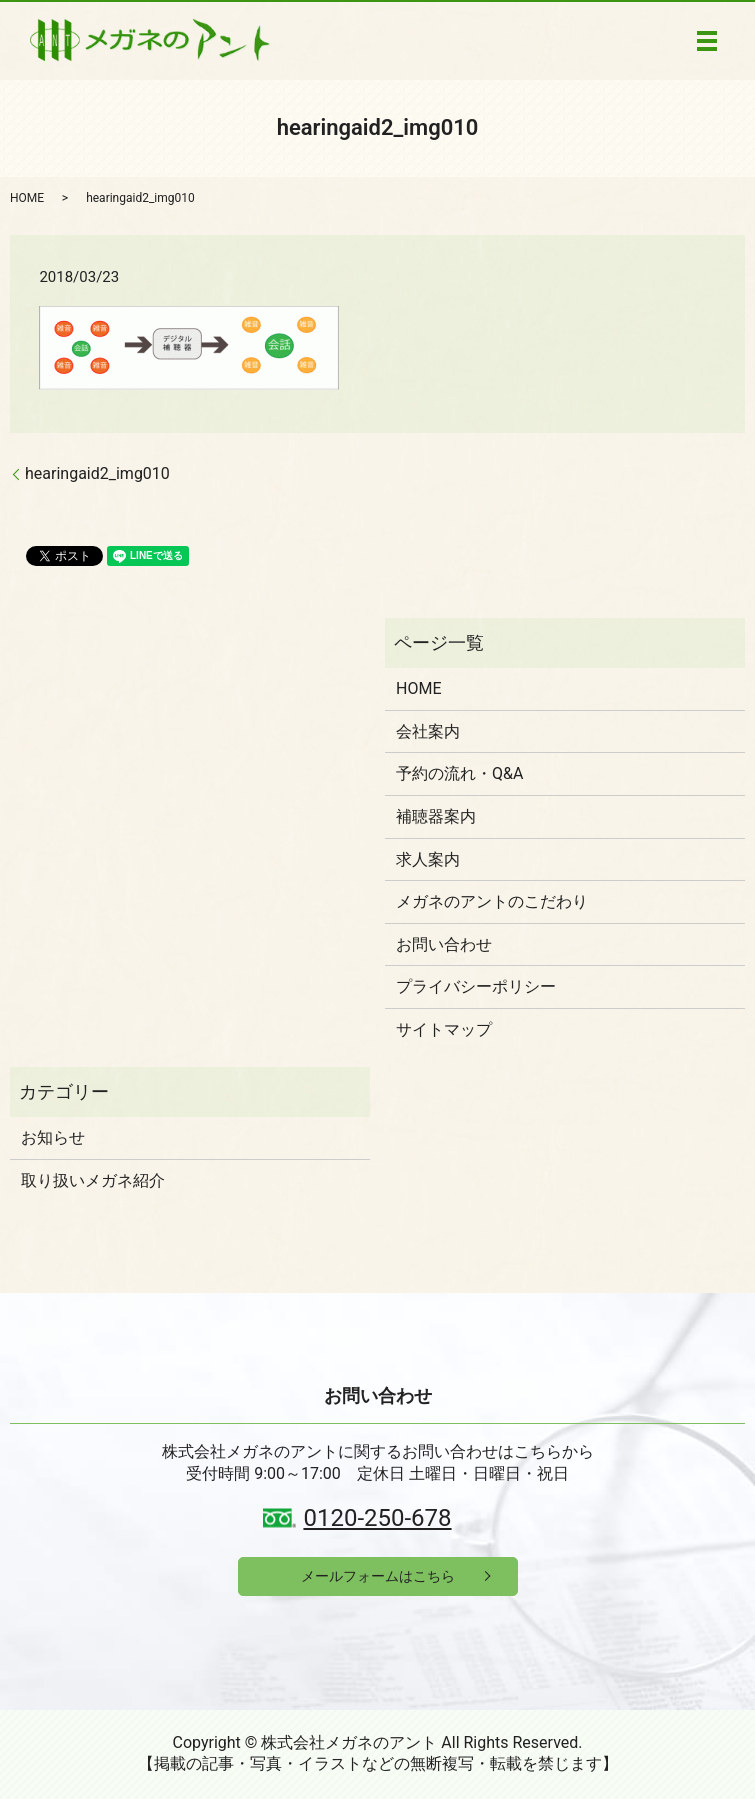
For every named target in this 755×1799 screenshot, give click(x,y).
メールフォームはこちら (378, 1576)
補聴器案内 (436, 816)
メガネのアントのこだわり (492, 901)
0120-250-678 (377, 1518)
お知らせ (53, 1137)
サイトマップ (444, 1029)
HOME (27, 198)
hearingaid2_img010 (97, 473)
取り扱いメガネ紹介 (93, 1180)
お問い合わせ (444, 944)
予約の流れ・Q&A (459, 773)
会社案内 (428, 731)
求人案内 (428, 859)
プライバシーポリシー (476, 986)
